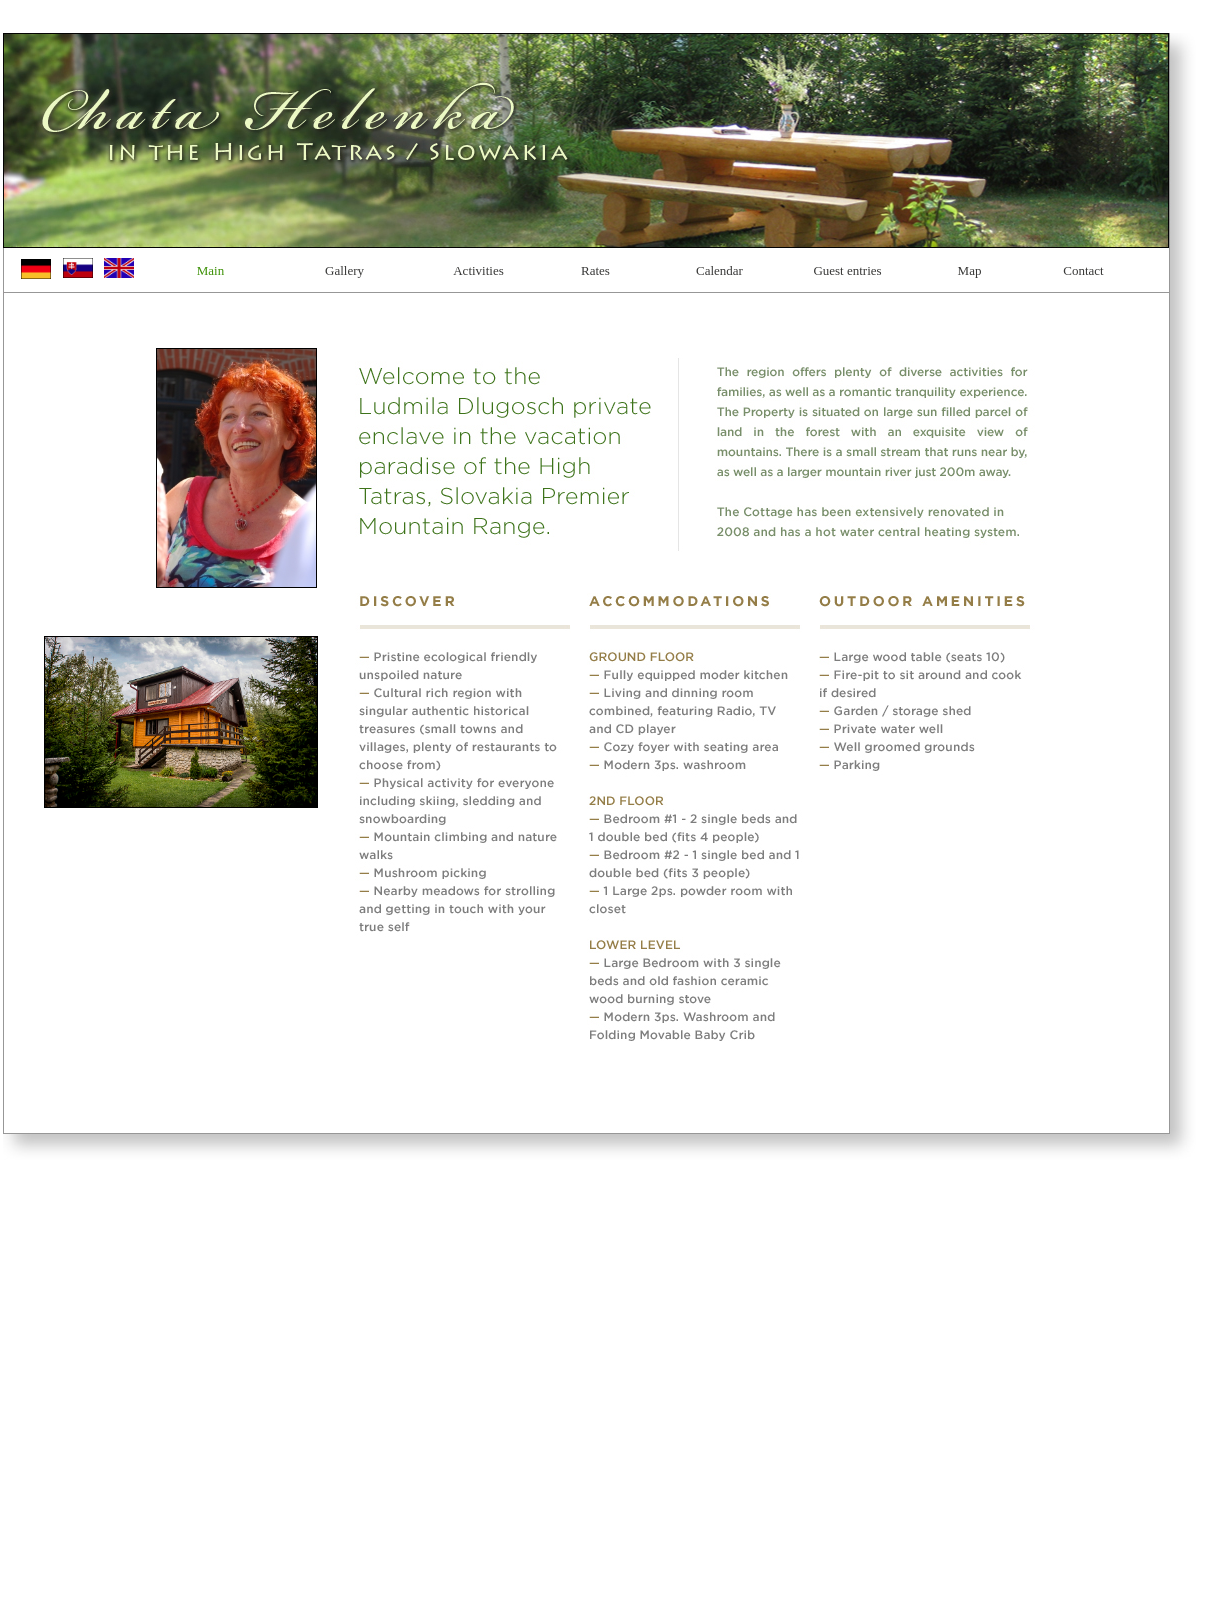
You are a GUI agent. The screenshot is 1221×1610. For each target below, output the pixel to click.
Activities (478, 270)
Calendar (719, 270)
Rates (595, 270)
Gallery (344, 270)
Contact (1083, 270)
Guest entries (847, 270)
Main (210, 270)
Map (970, 270)
